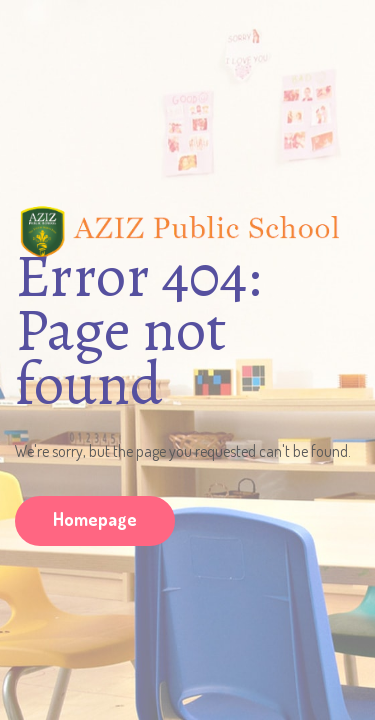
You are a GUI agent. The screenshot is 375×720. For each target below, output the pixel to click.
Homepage (95, 519)
